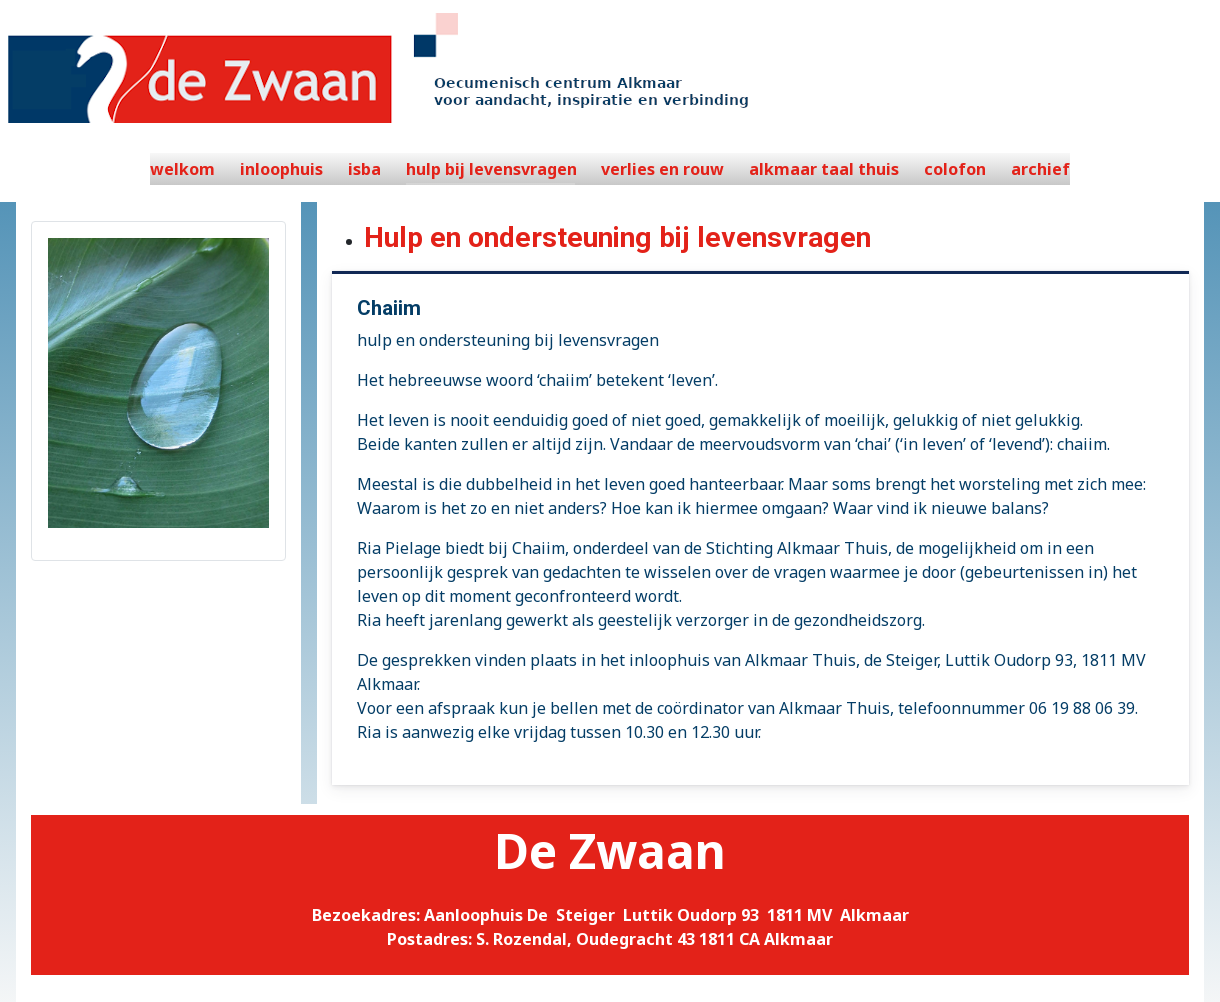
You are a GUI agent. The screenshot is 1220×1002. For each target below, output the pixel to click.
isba (364, 169)
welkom (182, 169)
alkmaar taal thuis (824, 169)
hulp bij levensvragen (491, 169)
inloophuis (281, 169)
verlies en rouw (662, 169)
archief (1040, 169)
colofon (955, 169)
